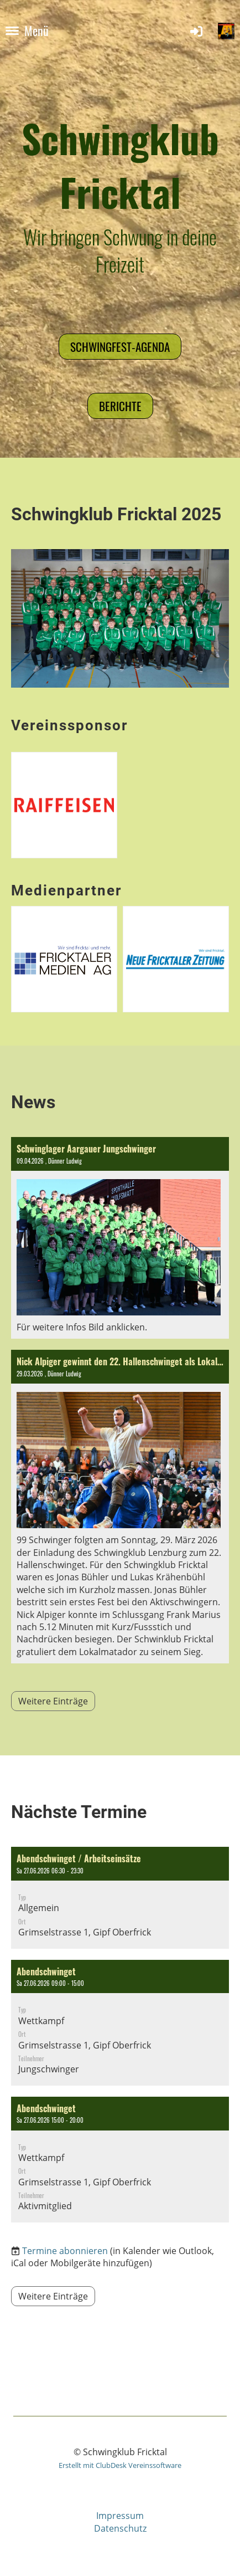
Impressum (120, 2516)
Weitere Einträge (53, 1701)
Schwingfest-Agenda (120, 346)
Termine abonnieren (65, 2251)
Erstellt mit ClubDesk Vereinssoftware (120, 2465)
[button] (120, 1897)
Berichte (120, 405)
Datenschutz (120, 2528)
